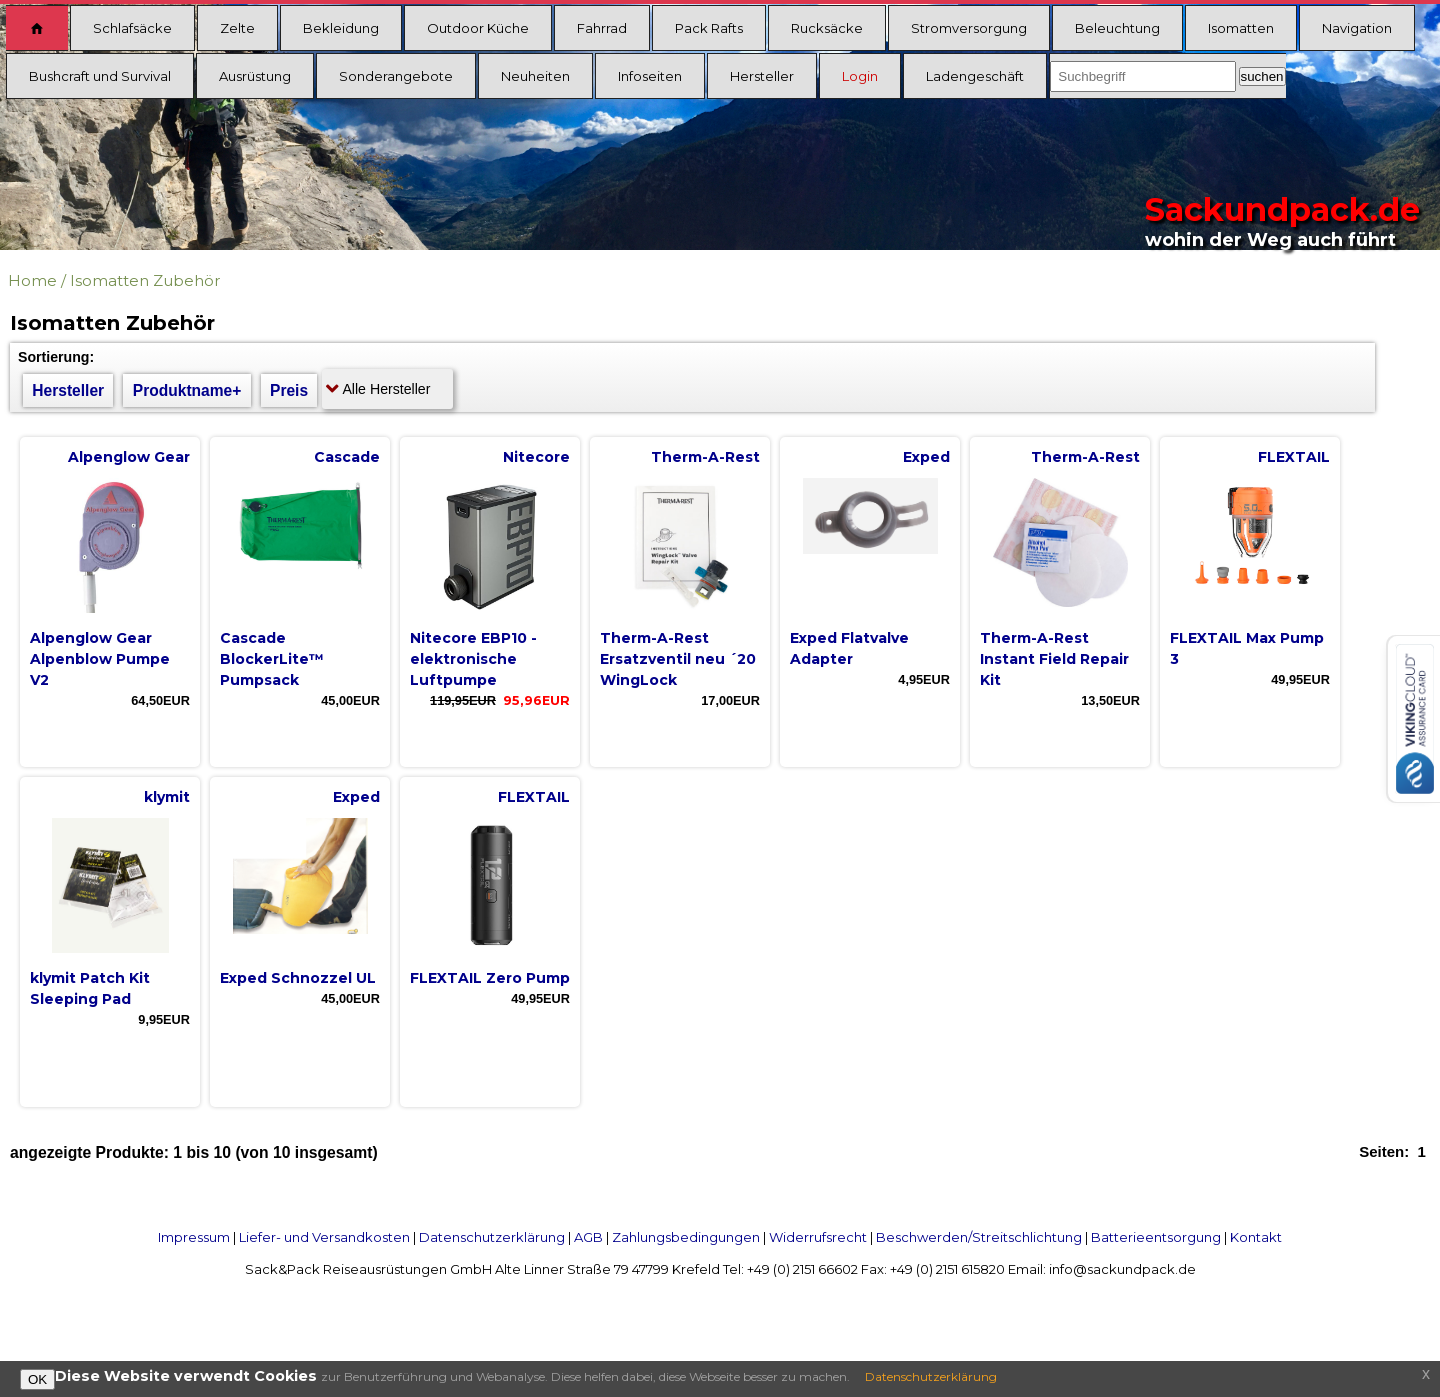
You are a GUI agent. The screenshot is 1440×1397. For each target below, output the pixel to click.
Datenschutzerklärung (492, 1237)
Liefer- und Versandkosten (324, 1237)
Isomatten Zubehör (145, 280)
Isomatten (1241, 28)
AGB (588, 1237)
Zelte (237, 28)
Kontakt (1256, 1237)
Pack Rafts (709, 28)
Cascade (347, 457)
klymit (167, 797)
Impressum (194, 1237)
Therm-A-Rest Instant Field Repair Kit (1054, 659)
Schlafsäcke (132, 28)
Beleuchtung (1117, 28)
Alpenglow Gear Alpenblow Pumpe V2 (100, 659)
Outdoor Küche (478, 28)
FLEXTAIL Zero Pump (490, 978)
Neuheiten (535, 76)
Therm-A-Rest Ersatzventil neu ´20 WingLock (678, 659)
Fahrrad (602, 28)
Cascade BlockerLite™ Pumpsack (272, 659)
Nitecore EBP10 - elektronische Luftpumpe (473, 659)
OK (37, 1379)
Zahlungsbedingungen (686, 1237)
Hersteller (762, 76)
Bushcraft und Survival (100, 76)
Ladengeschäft (975, 76)
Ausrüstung (255, 76)
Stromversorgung (969, 28)
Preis (289, 390)
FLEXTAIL (1294, 457)
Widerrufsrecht (818, 1237)
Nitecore (536, 457)
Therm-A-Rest (705, 457)
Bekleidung (341, 28)
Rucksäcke (827, 28)
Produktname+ (187, 390)
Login (860, 76)
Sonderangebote (396, 76)
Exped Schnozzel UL (298, 978)
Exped (926, 457)
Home (32, 280)
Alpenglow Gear (129, 457)
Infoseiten (650, 76)
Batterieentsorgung (1156, 1237)
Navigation (1357, 28)
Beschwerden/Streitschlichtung (979, 1237)
